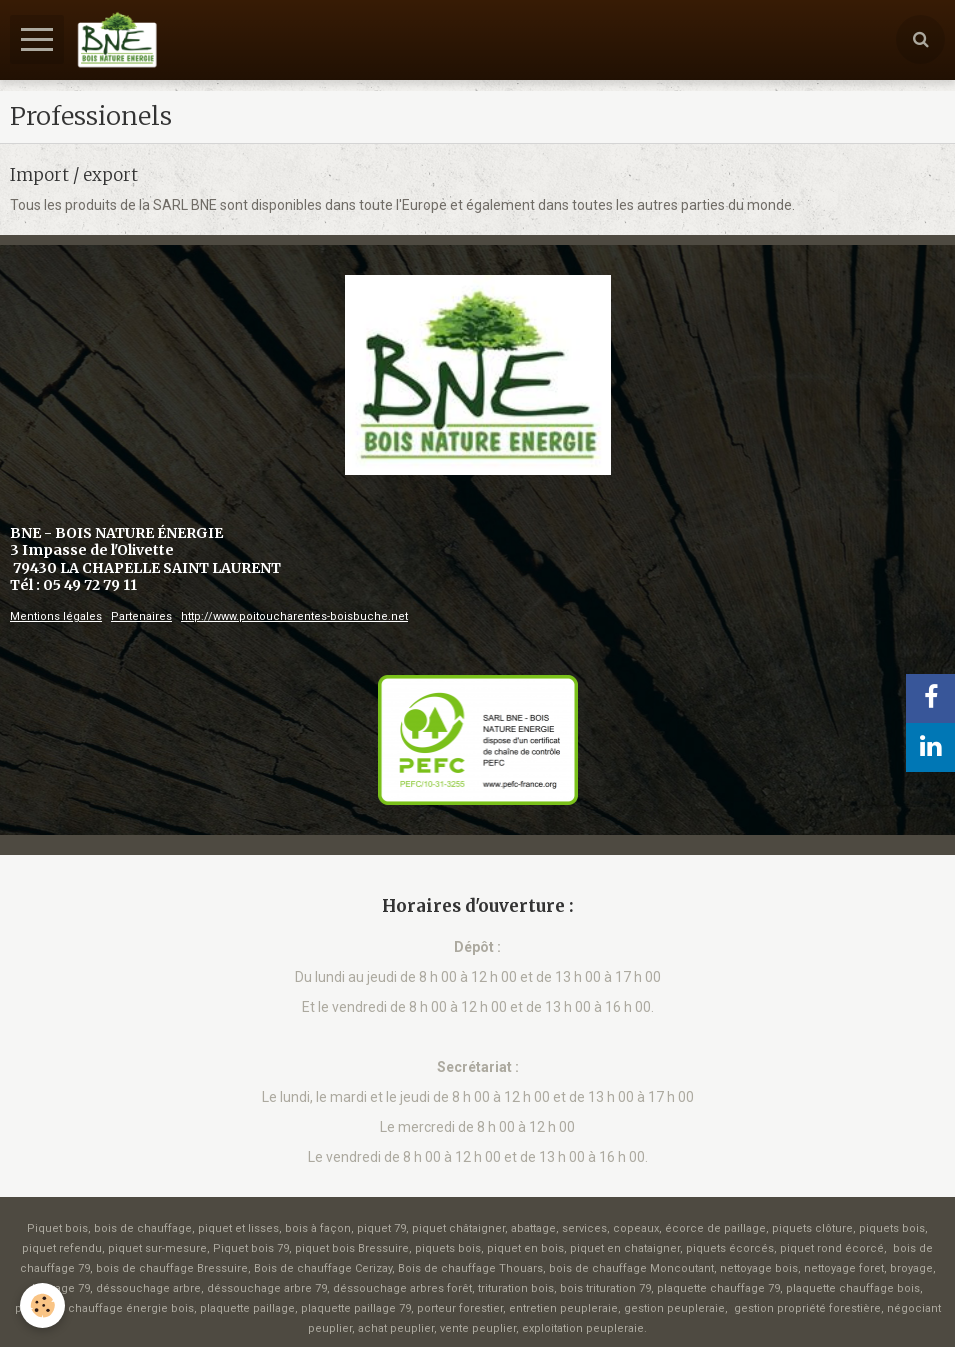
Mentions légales (56, 616)
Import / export (74, 174)
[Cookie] (42, 1305)
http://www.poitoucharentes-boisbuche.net (294, 616)
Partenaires (141, 616)
